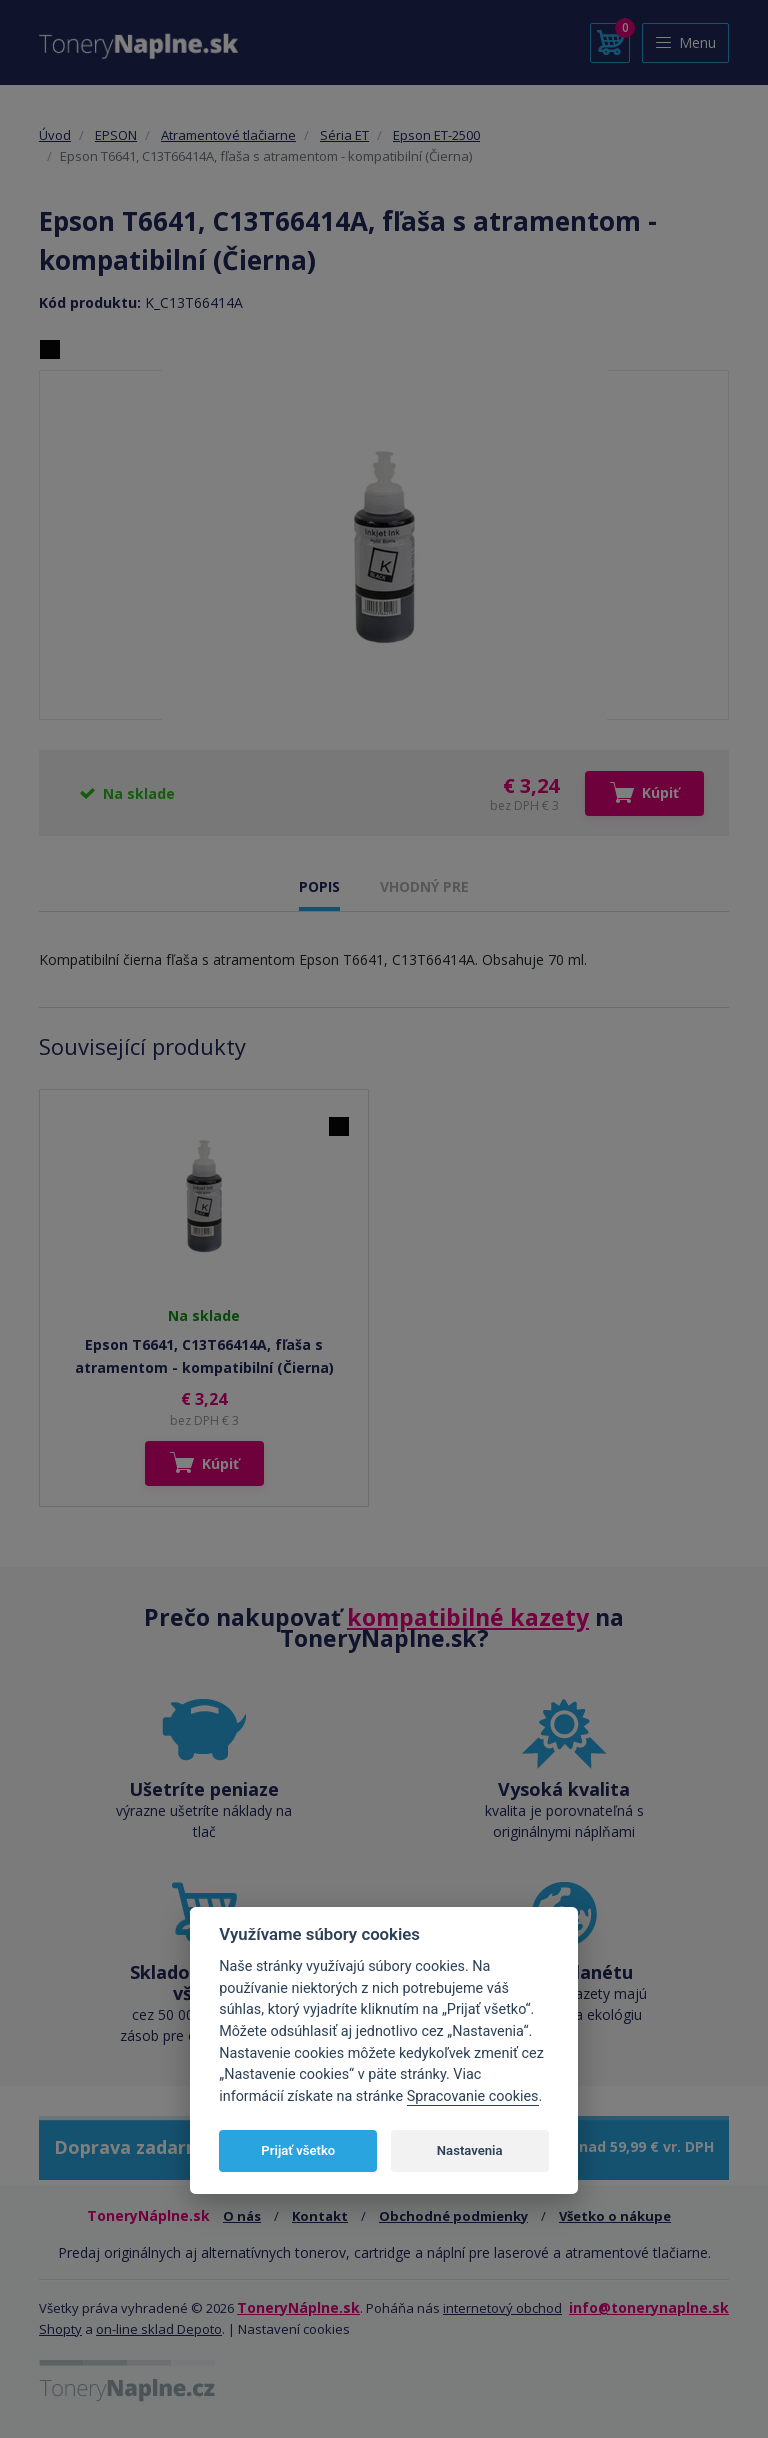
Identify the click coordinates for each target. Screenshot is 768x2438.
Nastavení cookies (294, 2329)
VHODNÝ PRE (424, 886)
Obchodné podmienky (453, 2216)
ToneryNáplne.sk (298, 2307)
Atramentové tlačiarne (228, 135)
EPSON (116, 135)
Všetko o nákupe (615, 2216)
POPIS (319, 886)
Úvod (55, 135)
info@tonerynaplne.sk (649, 2307)
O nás (242, 2216)
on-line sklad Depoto (159, 2329)
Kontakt (320, 2216)
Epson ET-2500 (436, 135)
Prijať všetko (298, 2150)
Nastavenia (470, 2150)
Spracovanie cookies (473, 2096)
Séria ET (344, 135)
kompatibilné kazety (468, 1617)
